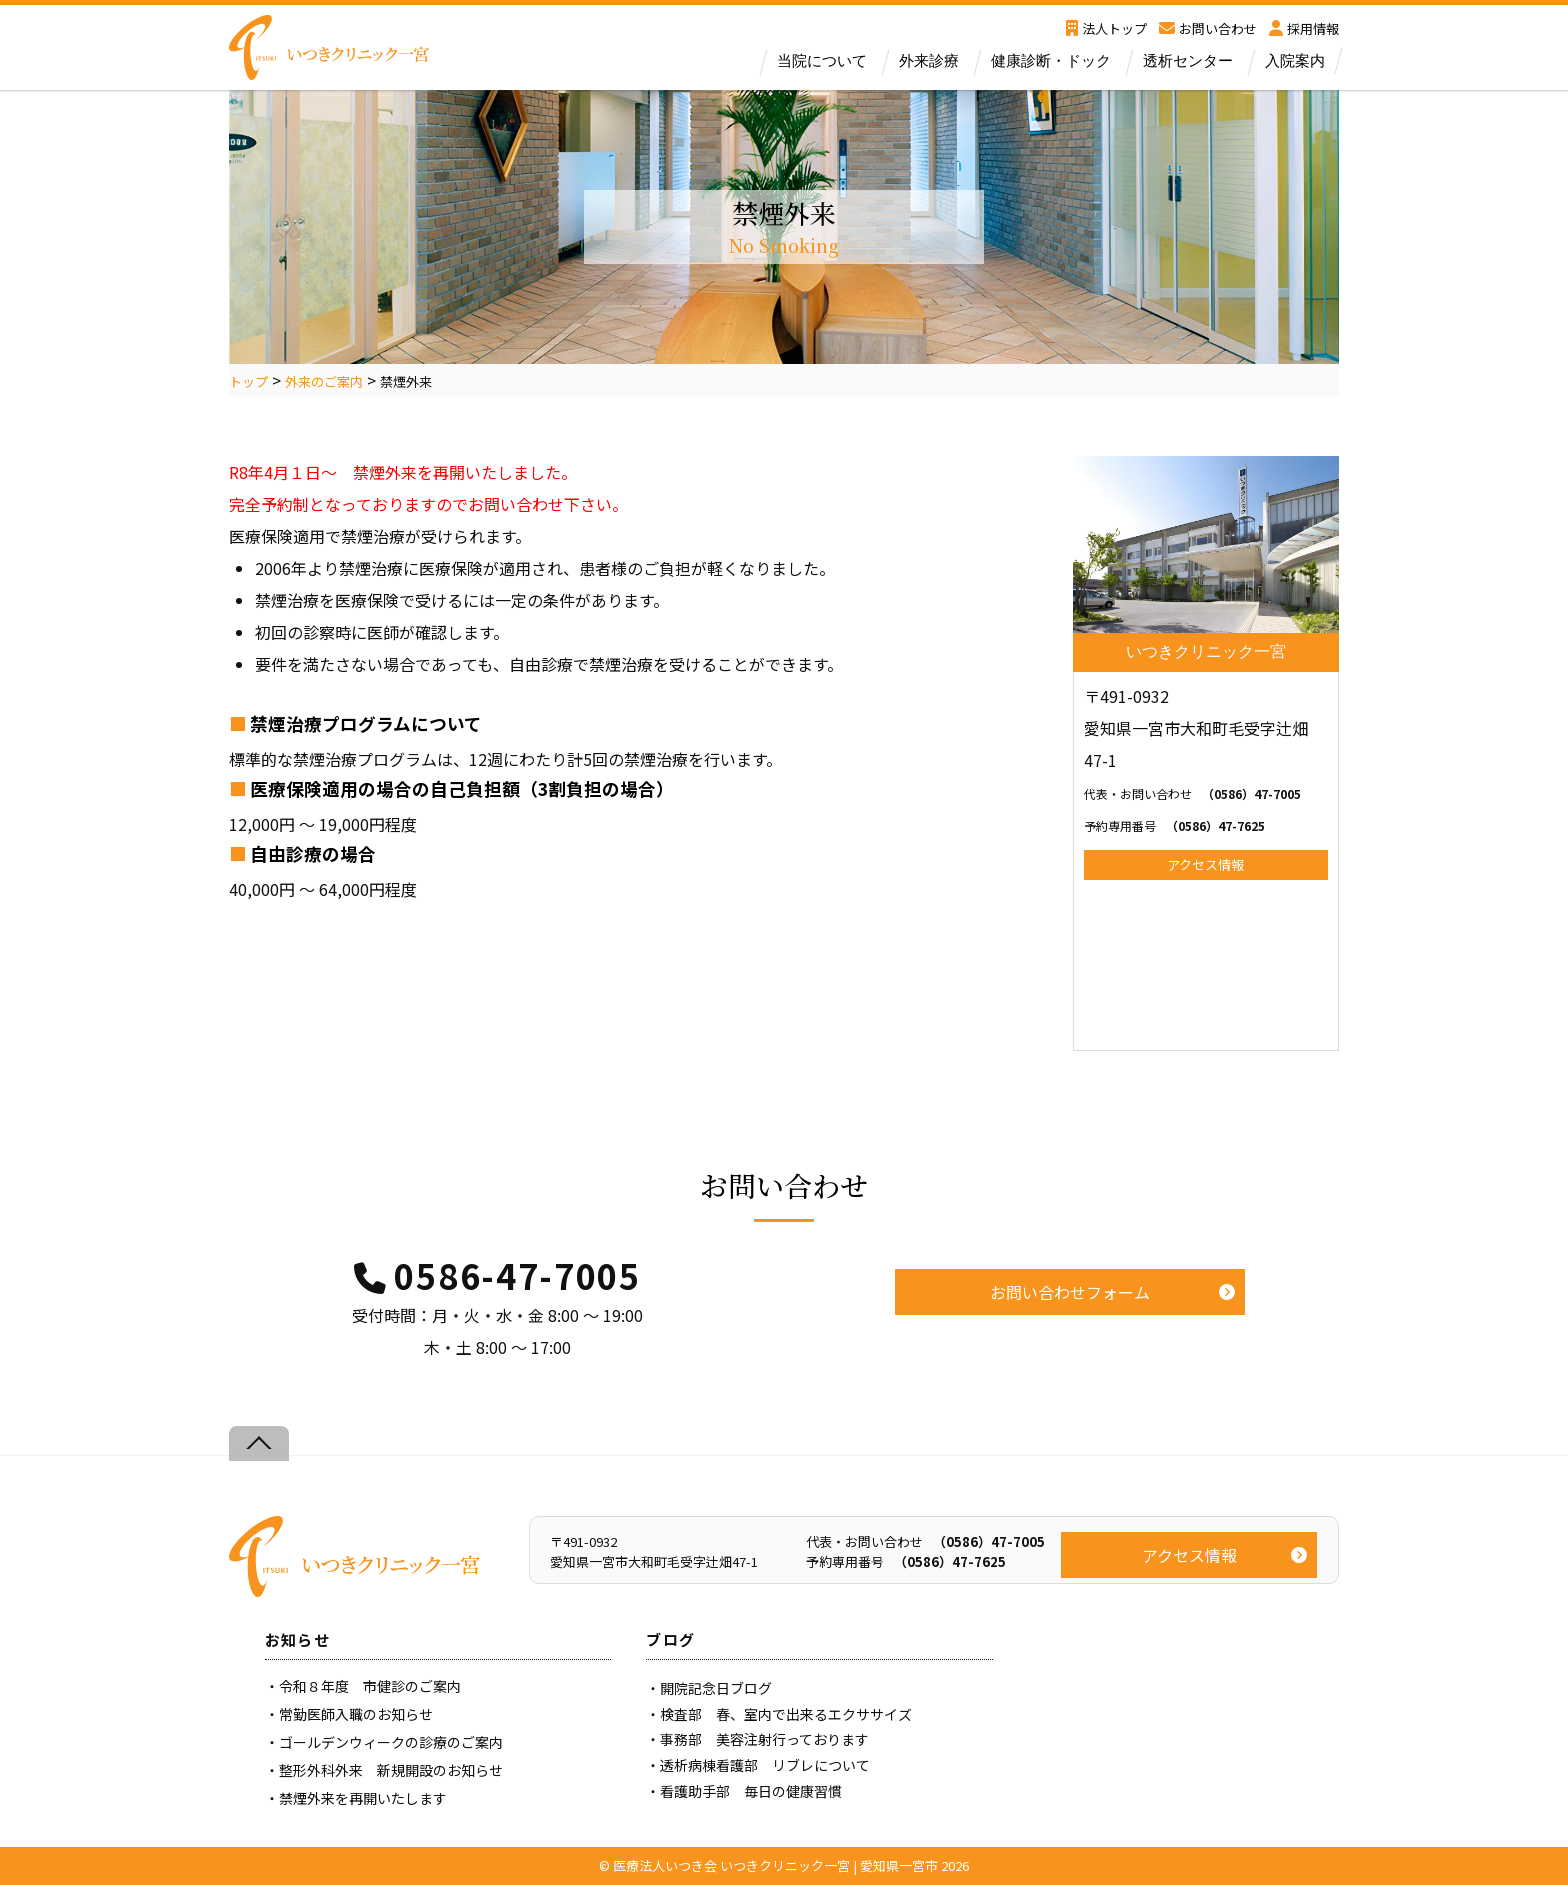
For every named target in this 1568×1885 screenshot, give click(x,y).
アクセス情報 (1205, 864)
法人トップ (1106, 28)
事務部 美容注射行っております (764, 1739)
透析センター (1188, 61)
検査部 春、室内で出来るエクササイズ (786, 1714)
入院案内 (1295, 61)
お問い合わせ (1208, 28)
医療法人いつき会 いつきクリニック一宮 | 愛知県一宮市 (775, 1865)
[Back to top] (259, 1443)
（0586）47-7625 (1174, 825)
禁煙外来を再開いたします (363, 1798)
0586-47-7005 (517, 1275)
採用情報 (1304, 28)
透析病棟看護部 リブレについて (765, 1765)
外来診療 (929, 61)
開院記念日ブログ (716, 1688)
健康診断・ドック (1051, 61)
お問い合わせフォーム (1070, 1292)
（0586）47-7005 (1192, 793)
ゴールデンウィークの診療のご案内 (391, 1742)
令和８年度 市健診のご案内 (370, 1686)
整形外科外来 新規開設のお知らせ (391, 1770)
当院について (822, 61)
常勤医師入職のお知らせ (356, 1714)
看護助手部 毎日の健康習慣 (751, 1791)
